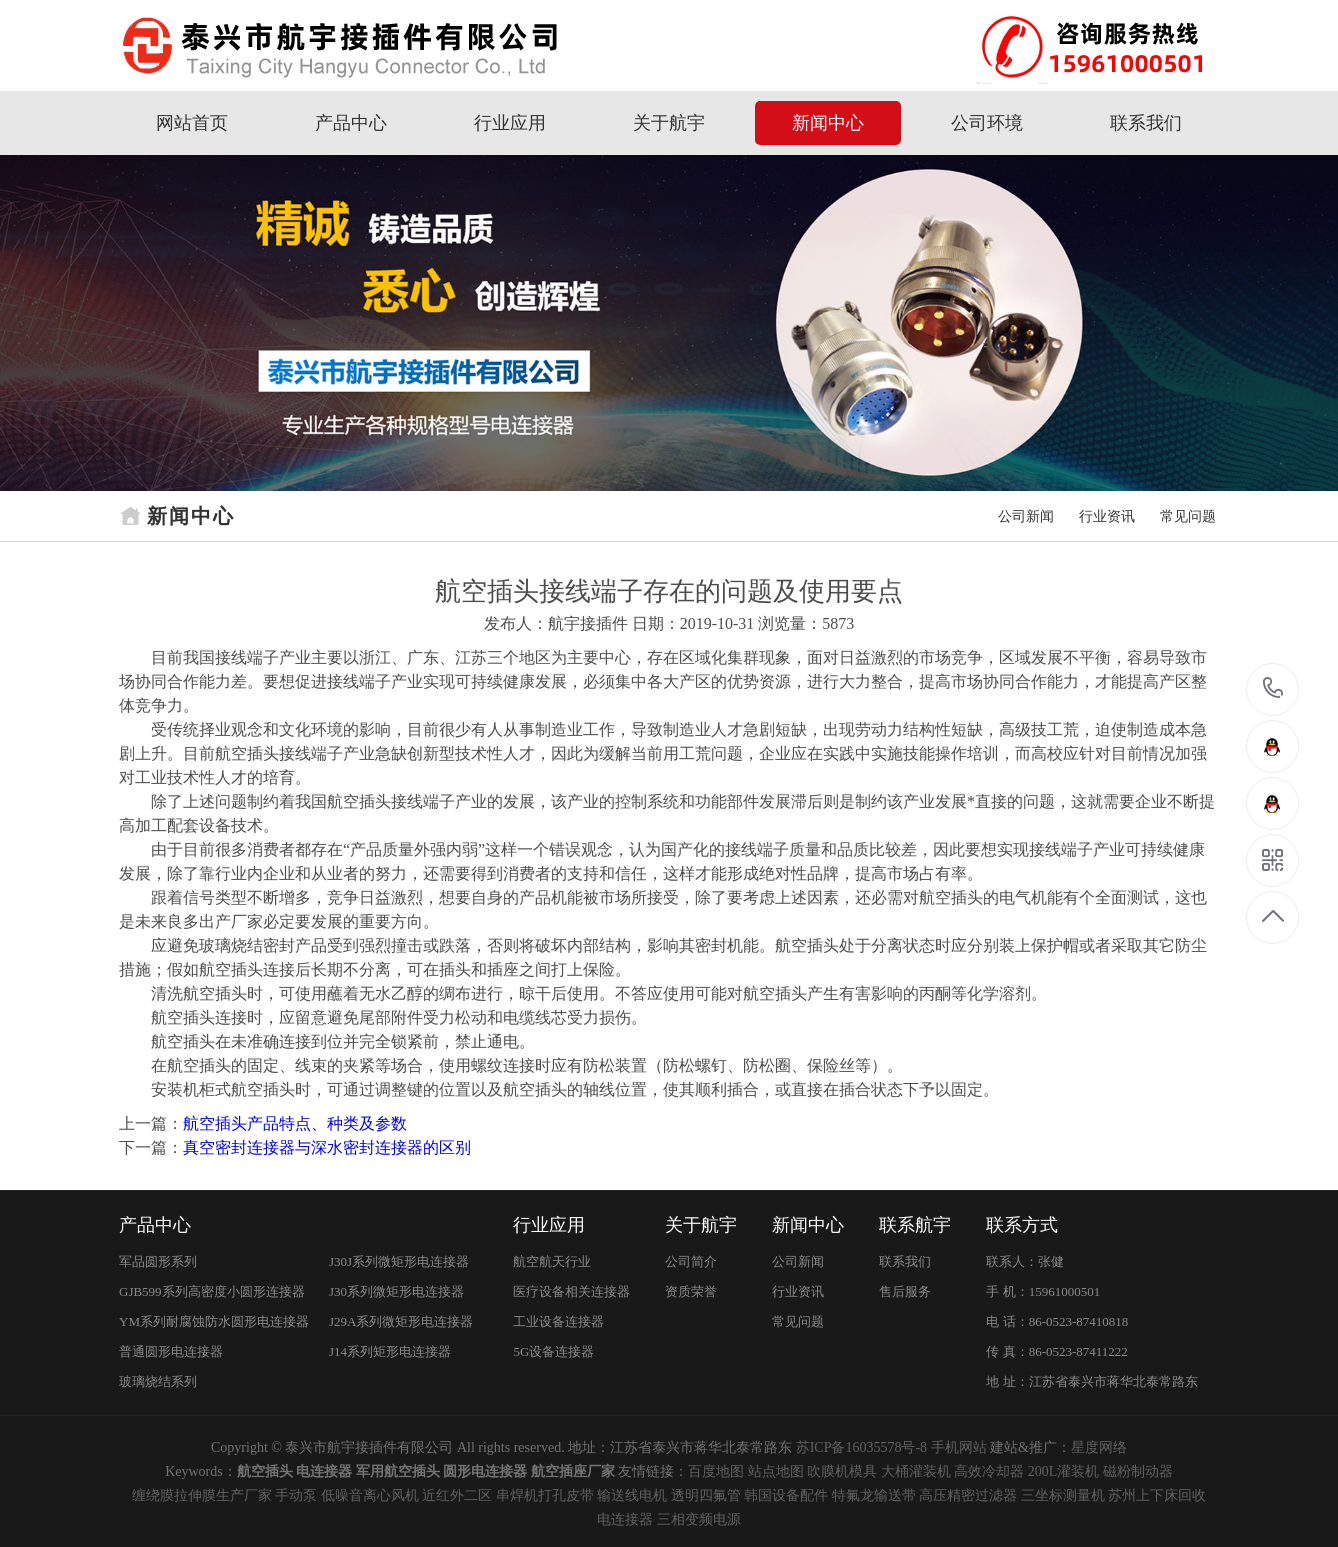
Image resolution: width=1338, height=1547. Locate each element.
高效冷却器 (989, 1471)
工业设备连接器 (558, 1321)
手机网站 (959, 1447)
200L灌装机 (1064, 1471)
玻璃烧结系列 (158, 1381)
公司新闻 (1026, 516)
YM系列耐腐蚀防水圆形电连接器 (214, 1321)
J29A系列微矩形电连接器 (401, 1321)
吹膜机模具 (842, 1471)
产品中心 (351, 123)
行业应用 (510, 123)
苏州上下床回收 (1157, 1495)
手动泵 (296, 1495)
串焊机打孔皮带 (545, 1495)
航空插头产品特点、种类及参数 (295, 1123)
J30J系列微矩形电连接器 (399, 1261)
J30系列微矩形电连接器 (396, 1291)
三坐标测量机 (1063, 1495)
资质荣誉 (691, 1291)
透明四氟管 (706, 1495)
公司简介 (691, 1261)
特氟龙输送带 (874, 1495)
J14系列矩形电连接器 (390, 1351)
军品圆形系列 (158, 1261)
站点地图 (776, 1471)
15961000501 (1273, 688)
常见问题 (1188, 516)
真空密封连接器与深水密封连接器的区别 (327, 1147)
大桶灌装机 (916, 1471)
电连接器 (625, 1519)
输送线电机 (632, 1495)
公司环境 (987, 123)
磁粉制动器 (1138, 1471)
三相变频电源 (699, 1519)
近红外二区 (457, 1495)
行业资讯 (1107, 516)
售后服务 (905, 1291)
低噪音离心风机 (370, 1495)
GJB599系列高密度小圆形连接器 (212, 1291)
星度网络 (1099, 1447)
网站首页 (192, 123)
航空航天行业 (552, 1261)
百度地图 (716, 1471)
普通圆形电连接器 (171, 1351)
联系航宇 (915, 1225)
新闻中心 (828, 123)
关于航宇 (669, 123)
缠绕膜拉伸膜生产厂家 (202, 1495)
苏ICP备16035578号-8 (861, 1447)
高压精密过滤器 (968, 1495)
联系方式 (1022, 1225)
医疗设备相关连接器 (571, 1291)
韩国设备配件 (786, 1495)
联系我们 (1146, 123)
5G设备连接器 (553, 1351)
